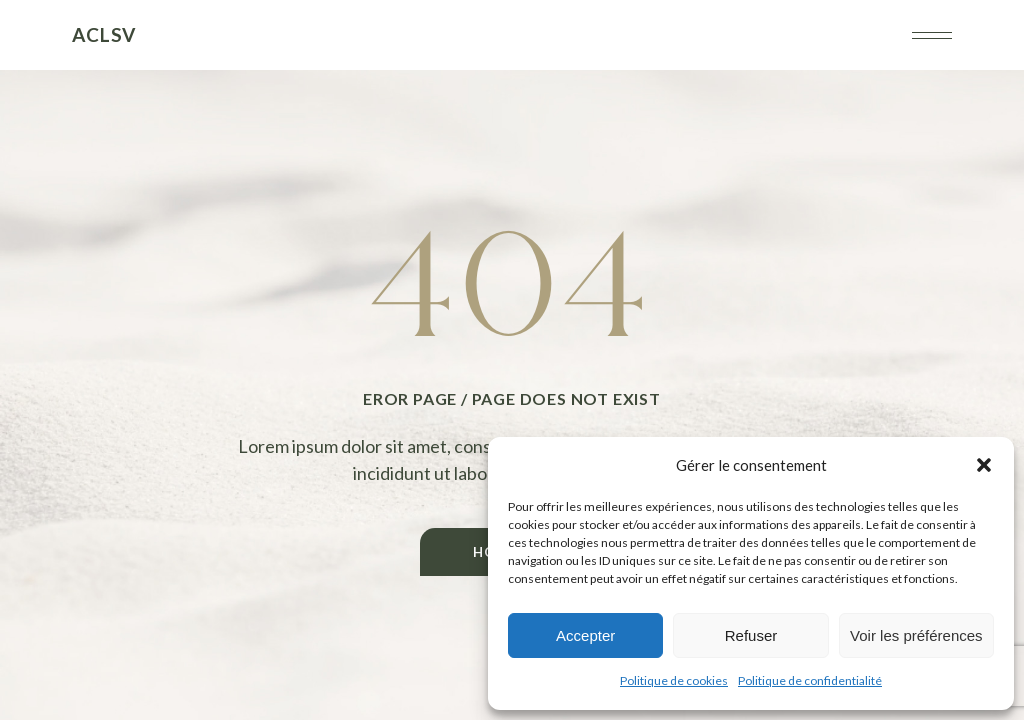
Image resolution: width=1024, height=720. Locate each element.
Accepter (585, 635)
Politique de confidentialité (810, 680)
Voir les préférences (916, 635)
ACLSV (104, 34)
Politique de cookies (674, 680)
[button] (984, 465)
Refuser (751, 635)
